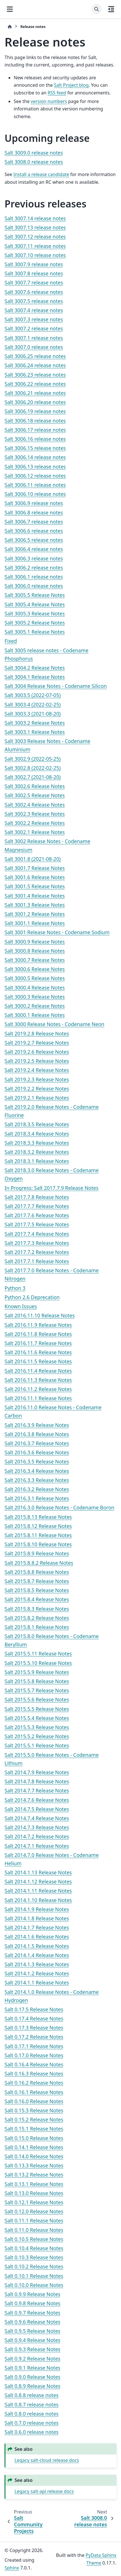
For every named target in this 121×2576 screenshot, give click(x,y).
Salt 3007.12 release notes (35, 236)
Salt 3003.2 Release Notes (35, 722)
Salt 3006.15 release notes (35, 448)
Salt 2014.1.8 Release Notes (37, 1918)
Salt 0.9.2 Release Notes (32, 2358)
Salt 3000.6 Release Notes (35, 969)
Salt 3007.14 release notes (35, 218)
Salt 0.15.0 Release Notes (34, 2138)
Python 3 (15, 1288)
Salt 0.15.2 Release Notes (34, 2119)
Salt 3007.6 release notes (34, 291)
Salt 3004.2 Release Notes (35, 667)
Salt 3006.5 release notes (34, 539)
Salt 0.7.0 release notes (32, 2422)
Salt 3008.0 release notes (34, 161)
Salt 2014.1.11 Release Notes (38, 1890)
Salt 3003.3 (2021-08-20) (33, 713)
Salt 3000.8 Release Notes (35, 950)
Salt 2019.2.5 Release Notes (37, 1060)
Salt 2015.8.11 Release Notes (38, 1535)
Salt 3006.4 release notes (34, 549)
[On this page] (111, 9)
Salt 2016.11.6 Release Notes (38, 1352)
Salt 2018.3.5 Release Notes (37, 1124)
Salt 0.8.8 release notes (32, 2395)
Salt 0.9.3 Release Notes (32, 2349)
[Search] (96, 9)
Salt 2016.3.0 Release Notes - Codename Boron (59, 1507)
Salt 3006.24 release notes (35, 365)
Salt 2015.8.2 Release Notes (37, 1617)
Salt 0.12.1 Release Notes (34, 2202)
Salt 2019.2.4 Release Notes (37, 1070)
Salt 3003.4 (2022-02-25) (33, 704)
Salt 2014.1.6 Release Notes (37, 1936)
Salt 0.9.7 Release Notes (32, 2312)
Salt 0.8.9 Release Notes (32, 2386)
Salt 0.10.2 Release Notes (34, 2266)
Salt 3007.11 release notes (35, 246)
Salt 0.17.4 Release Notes (34, 2018)
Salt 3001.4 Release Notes (35, 895)
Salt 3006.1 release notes (34, 576)
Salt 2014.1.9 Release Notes (37, 1909)
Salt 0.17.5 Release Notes (34, 2009)
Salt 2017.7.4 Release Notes (37, 1233)
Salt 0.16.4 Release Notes (34, 2064)
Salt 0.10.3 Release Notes (34, 2257)
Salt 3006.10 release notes (35, 493)
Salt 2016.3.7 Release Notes (37, 1443)
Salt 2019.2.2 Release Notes (37, 1088)
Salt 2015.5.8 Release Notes (37, 1681)
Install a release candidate (41, 174)
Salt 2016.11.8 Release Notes (38, 1334)
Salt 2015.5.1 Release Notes (37, 1745)
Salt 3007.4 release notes (34, 310)
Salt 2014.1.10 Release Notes (38, 1900)
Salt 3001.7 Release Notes (35, 868)
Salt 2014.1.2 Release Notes (37, 1973)
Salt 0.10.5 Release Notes (34, 2239)
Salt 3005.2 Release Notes (35, 622)
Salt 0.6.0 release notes (32, 2431)
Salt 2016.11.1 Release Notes (38, 1398)
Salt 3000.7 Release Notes (35, 959)
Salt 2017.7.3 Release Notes (37, 1242)
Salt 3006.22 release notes (35, 383)
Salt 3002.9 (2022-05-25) (33, 758)
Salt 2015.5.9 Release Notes (37, 1672)
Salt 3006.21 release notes (35, 392)
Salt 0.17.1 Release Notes (34, 2046)
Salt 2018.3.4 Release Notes (37, 1133)
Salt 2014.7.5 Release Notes (37, 1809)
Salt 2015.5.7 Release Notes (37, 1690)
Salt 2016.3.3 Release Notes (37, 1480)
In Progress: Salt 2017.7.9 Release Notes (52, 1187)
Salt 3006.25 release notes (35, 356)
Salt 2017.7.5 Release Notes (37, 1224)
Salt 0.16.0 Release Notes (34, 2101)
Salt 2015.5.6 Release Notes (37, 1699)
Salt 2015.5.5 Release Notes (37, 1708)
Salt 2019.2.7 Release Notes (37, 1042)
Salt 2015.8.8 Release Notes (37, 1571)
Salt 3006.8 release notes (34, 512)
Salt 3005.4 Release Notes (35, 604)
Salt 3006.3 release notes (34, 558)
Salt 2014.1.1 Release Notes (37, 1982)
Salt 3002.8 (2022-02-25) (33, 767)
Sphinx (12, 2568)
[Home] (10, 27)
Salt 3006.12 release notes (35, 475)
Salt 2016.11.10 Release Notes (40, 1315)
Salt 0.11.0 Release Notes (34, 2229)
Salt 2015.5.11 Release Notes (38, 1653)
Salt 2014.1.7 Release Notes (37, 1927)
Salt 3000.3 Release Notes (35, 996)
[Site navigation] (10, 9)
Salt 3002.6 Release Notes (35, 786)
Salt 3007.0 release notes (34, 347)
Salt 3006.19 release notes (35, 411)
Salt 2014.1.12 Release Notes (38, 1881)
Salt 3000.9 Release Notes (35, 941)
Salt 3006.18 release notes (35, 420)
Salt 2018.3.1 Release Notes (37, 1161)
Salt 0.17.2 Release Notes (34, 2036)
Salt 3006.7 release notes (34, 521)
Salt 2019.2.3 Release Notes (37, 1079)
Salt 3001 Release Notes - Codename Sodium (57, 932)
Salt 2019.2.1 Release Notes (37, 1097)
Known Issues (21, 1306)
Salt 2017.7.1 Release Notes (37, 1261)
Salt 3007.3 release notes (34, 319)
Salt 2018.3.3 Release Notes (37, 1142)
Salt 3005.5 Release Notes (35, 594)
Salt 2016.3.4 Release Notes (37, 1470)
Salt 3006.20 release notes (35, 402)
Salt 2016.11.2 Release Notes (38, 1389)
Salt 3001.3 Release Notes (35, 904)
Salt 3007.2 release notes (34, 328)
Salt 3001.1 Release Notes (35, 923)
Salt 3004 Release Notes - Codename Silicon (56, 686)
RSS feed (57, 93)
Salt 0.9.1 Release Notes (32, 2367)
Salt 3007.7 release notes (34, 282)
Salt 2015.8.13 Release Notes (38, 1516)
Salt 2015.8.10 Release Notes (38, 1544)
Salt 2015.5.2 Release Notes (37, 1736)
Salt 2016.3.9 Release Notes (37, 1425)
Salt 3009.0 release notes (34, 152)
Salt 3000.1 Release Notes (35, 1015)
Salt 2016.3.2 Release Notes (37, 1489)
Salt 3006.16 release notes (35, 438)
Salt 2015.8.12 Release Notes (38, 1526)
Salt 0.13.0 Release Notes (34, 2193)
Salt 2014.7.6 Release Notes (37, 1799)
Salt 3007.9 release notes (34, 264)
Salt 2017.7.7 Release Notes (37, 1206)
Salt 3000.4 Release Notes (35, 987)
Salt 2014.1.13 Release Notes (38, 1872)
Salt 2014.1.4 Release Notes (37, 1955)
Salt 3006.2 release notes (34, 567)
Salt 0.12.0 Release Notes (34, 2211)
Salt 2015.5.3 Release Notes (37, 1727)
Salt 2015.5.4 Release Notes (37, 1718)
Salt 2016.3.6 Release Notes (37, 1452)
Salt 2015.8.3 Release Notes (37, 1608)
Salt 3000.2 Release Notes (35, 1005)
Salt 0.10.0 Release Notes (34, 2285)
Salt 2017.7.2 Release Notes (37, 1252)
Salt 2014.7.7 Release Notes (37, 1790)
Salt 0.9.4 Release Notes (32, 2340)
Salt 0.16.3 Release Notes (34, 2073)
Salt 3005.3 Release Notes (35, 613)
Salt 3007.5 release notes (34, 301)
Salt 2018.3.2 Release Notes (37, 1151)
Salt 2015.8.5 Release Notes (37, 1590)
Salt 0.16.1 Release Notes (34, 2092)
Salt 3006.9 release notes (34, 503)
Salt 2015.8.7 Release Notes (37, 1581)
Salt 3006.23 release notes (35, 374)
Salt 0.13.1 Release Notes (34, 2184)
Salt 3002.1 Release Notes (35, 832)
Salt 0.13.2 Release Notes (34, 2174)
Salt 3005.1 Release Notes (35, 631)
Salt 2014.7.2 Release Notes (37, 1836)
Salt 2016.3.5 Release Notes (37, 1461)
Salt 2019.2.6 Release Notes (37, 1051)
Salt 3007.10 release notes (35, 255)
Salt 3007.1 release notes (34, 337)
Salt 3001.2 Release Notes (35, 914)
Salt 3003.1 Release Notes (35, 731)
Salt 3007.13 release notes (35, 227)
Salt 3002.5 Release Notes (35, 795)
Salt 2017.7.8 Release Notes (37, 1197)
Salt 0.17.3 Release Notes (34, 2027)
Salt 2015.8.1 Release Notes (37, 1627)
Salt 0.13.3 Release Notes (34, 2165)
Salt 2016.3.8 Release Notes (37, 1434)
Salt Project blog (71, 85)
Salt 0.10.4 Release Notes (34, 2248)
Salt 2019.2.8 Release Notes (37, 1033)
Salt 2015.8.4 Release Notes (37, 1599)
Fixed (11, 640)
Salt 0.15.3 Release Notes (34, 2110)
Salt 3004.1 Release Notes (35, 676)
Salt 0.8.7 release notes (32, 2404)
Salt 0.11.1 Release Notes (34, 2220)
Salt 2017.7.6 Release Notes (37, 1215)
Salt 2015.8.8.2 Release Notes (39, 1562)
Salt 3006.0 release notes (34, 585)
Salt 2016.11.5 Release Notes (38, 1361)
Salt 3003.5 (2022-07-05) (33, 695)
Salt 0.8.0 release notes (32, 2413)
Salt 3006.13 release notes (35, 466)
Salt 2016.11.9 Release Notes (38, 1324)
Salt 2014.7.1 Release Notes (37, 1845)
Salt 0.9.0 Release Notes (32, 2376)
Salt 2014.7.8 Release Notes (37, 1781)
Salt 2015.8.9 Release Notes (37, 1553)
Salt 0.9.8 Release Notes (32, 2303)
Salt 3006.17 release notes (35, 429)
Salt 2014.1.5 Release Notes (37, 1946)
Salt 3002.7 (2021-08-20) (33, 777)
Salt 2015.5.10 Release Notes (38, 1663)
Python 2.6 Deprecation (32, 1297)
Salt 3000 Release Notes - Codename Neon (54, 1024)
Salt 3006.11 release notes (35, 484)
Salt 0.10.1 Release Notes (34, 2275)
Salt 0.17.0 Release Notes (34, 2055)
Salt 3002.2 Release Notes (35, 822)
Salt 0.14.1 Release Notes (34, 2147)
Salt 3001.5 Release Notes (35, 886)
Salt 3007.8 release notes (34, 273)
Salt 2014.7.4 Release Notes (37, 1818)
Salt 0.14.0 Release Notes (34, 2156)
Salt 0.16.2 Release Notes (34, 2082)
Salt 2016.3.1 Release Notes (37, 1498)
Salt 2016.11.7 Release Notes (38, 1343)
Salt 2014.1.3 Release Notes (37, 1964)
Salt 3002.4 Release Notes (35, 804)
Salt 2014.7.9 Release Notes (37, 1772)
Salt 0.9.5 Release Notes (32, 2330)
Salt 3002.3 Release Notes (35, 813)
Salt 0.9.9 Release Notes (32, 2294)
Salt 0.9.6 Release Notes (32, 2321)
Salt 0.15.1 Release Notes (34, 2128)
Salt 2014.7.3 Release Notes (37, 1827)
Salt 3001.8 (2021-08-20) (33, 858)
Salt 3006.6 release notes (34, 530)
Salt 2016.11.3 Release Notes (38, 1379)
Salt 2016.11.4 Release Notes (38, 1370)
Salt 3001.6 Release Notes (35, 877)
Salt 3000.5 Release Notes (35, 978)
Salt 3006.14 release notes (35, 457)
